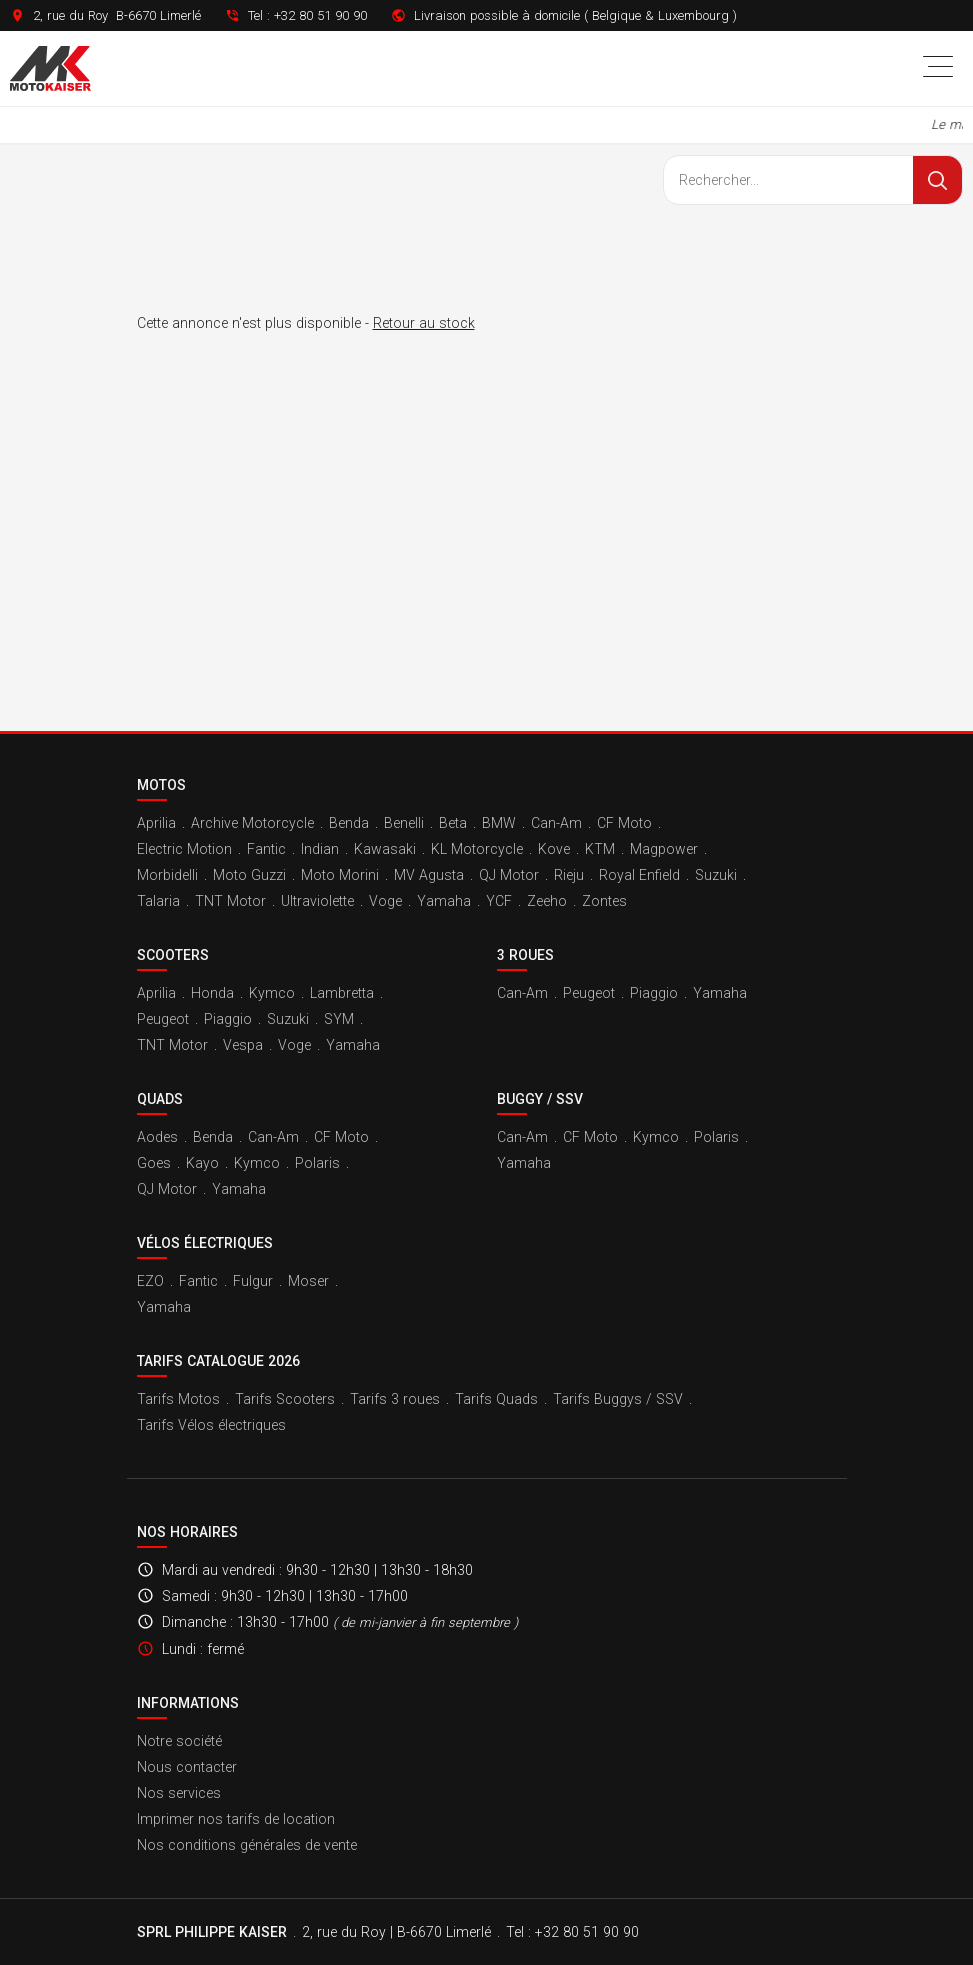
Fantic (266, 849)
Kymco (272, 993)
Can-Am (556, 823)
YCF (499, 901)
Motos (161, 785)
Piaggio (228, 1019)
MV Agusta (429, 875)
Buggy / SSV (540, 1099)
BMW (499, 823)
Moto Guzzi (249, 875)
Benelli (404, 823)
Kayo (202, 1163)
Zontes (604, 901)
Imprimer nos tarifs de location (236, 1819)
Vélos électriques (205, 1243)
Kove (554, 849)
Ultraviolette (317, 901)
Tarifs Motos (178, 1399)
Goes (154, 1163)
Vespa (243, 1045)
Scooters (173, 955)
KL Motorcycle (477, 849)
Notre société (179, 1741)
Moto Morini (340, 875)
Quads (160, 1099)
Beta (453, 823)
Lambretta (342, 993)
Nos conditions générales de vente (247, 1845)
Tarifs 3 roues (395, 1399)
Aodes (157, 1137)
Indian (320, 849)
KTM (600, 849)
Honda (212, 993)
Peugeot (163, 1019)
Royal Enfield (639, 875)
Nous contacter (187, 1767)
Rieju (569, 875)
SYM (339, 1019)
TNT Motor (230, 901)
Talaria (158, 901)
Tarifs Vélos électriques (211, 1425)
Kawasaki (385, 849)
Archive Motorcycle (252, 823)
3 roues (525, 955)
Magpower (664, 849)
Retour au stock (424, 323)
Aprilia (156, 823)
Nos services (179, 1793)
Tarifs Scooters (285, 1399)
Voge (385, 901)
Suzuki (716, 875)
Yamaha (444, 901)
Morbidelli (167, 875)
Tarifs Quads (496, 1399)
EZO (150, 1281)
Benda (349, 823)
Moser (308, 1281)
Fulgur (253, 1281)
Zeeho (547, 901)
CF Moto (624, 823)
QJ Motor (509, 875)
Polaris (317, 1163)
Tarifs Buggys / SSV (618, 1399)
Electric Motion (184, 849)
